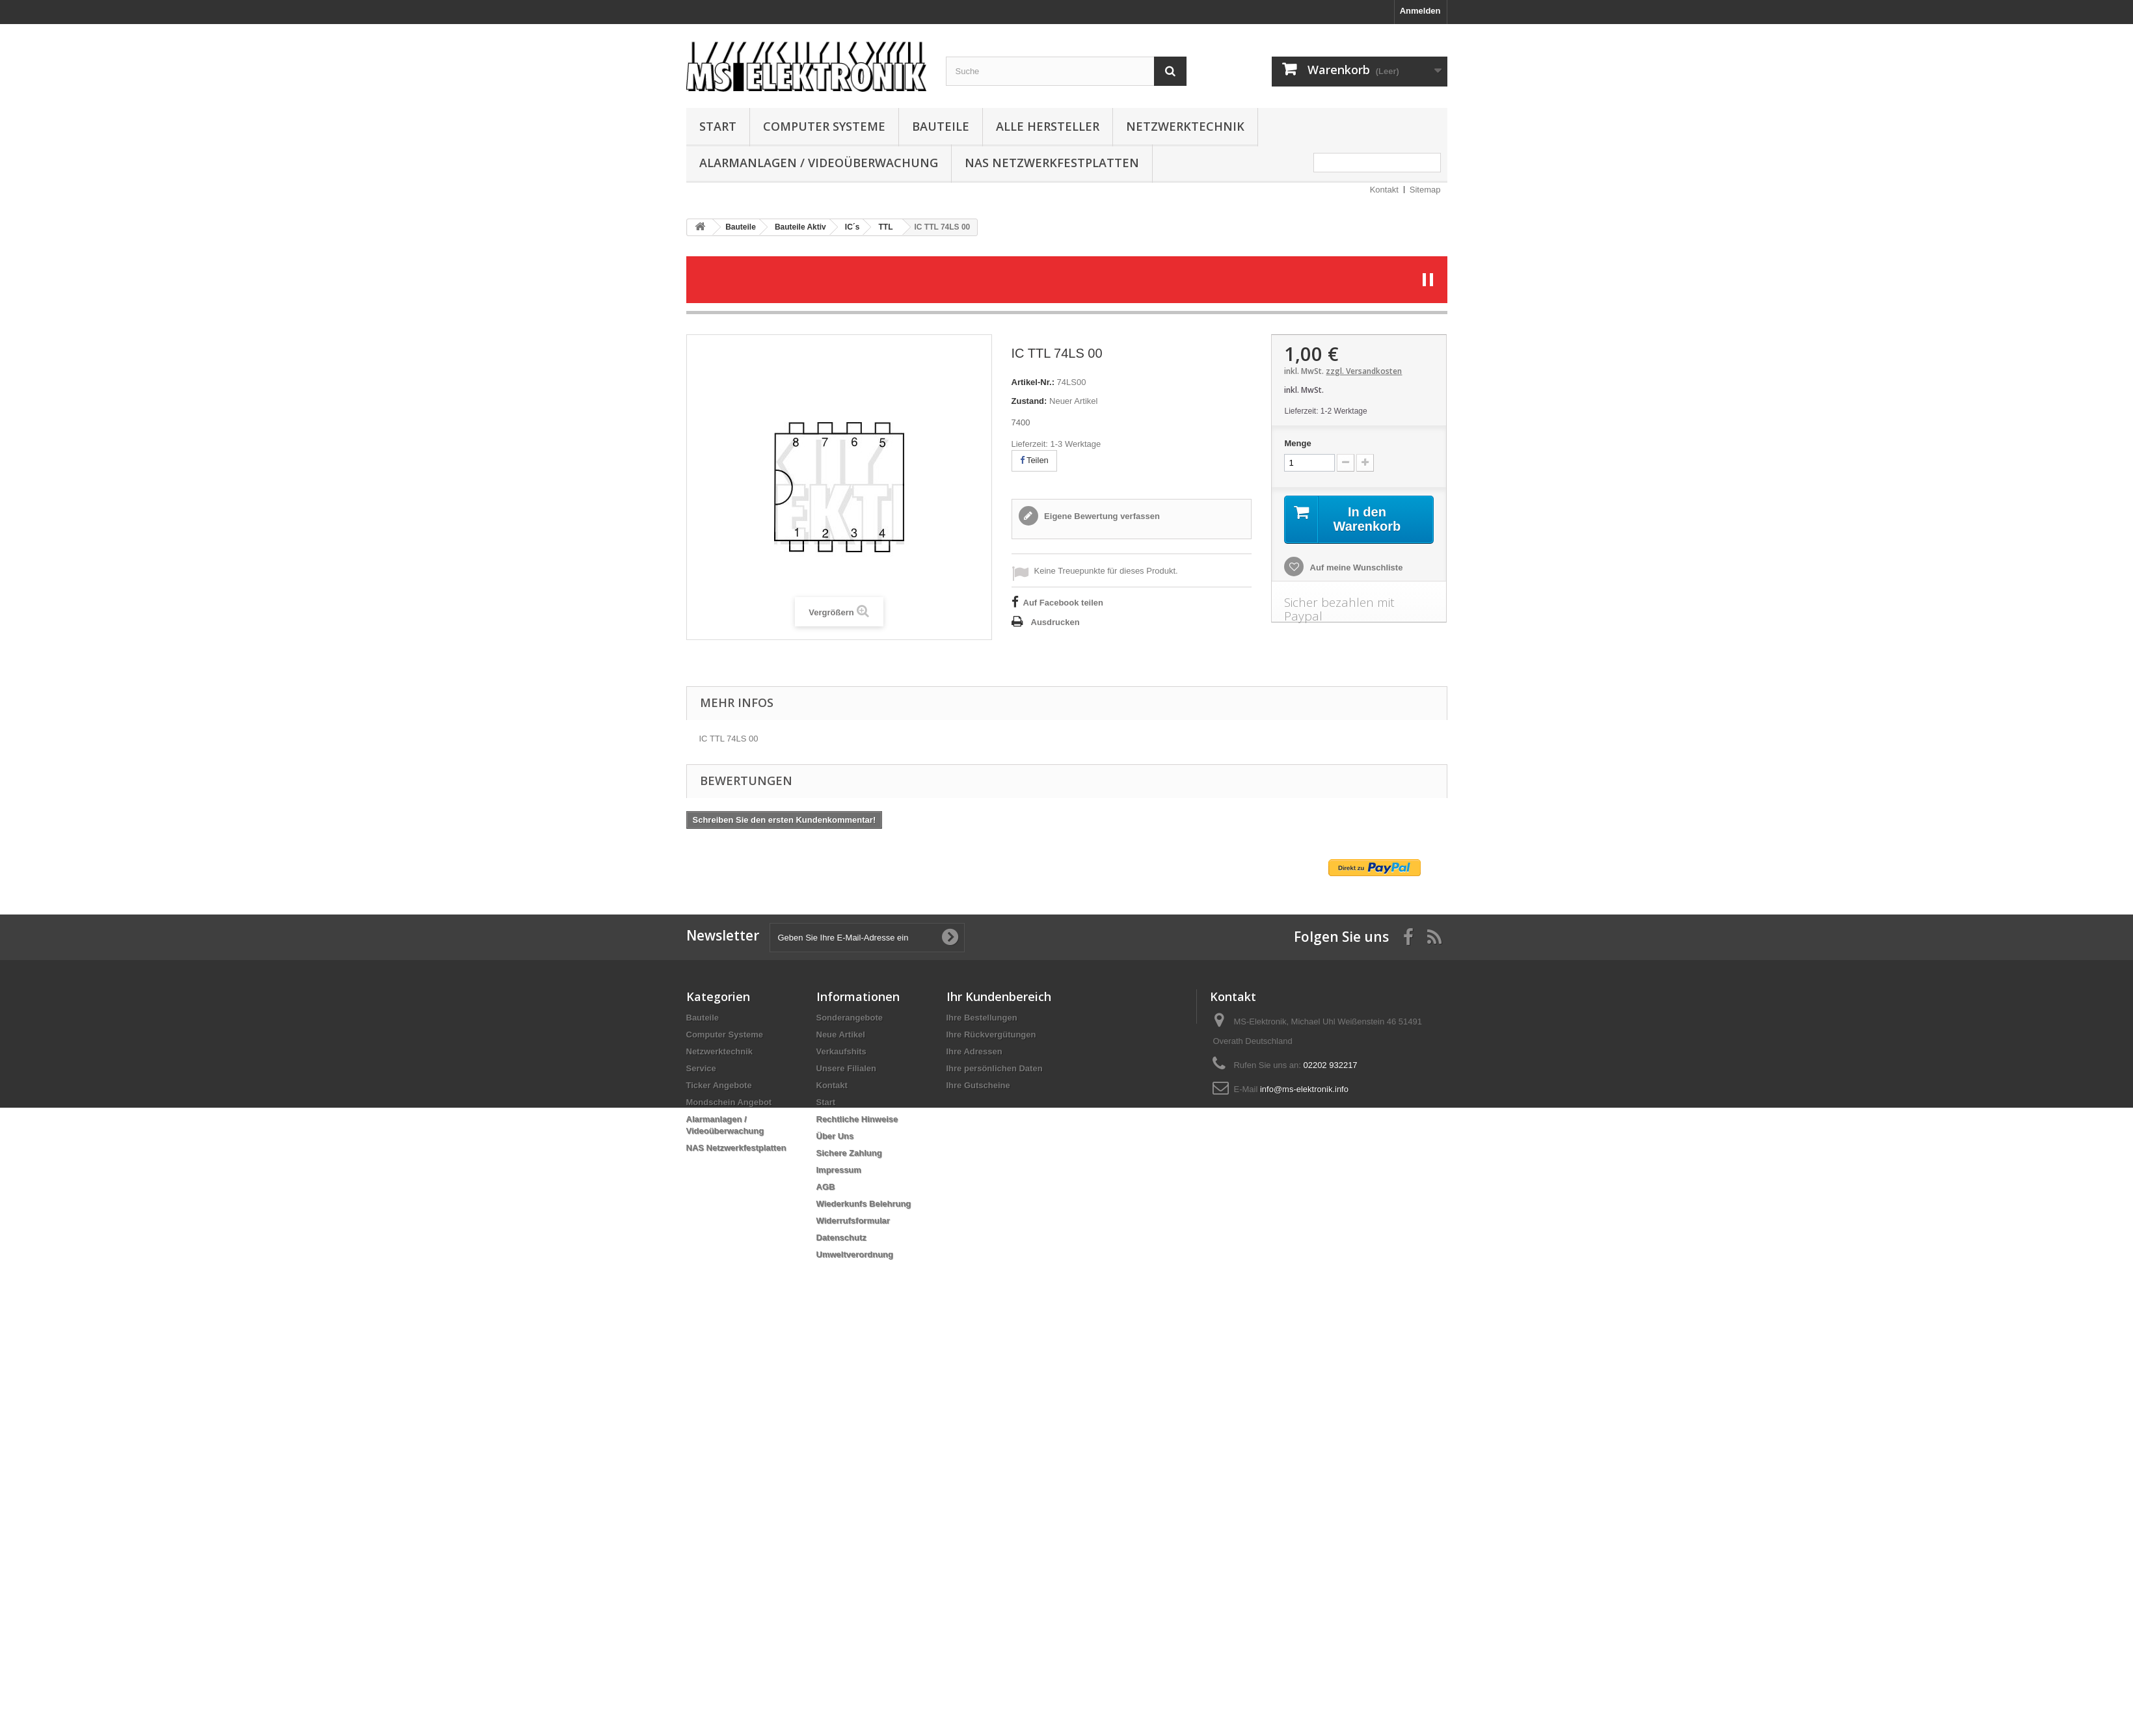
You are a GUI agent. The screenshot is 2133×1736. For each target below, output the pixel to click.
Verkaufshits (841, 1051)
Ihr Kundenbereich (998, 996)
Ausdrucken (1055, 622)
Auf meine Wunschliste (1355, 567)
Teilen (1034, 460)
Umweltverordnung (854, 1254)
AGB (825, 1187)
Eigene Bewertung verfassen (1101, 516)
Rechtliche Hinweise (857, 1119)
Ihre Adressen (974, 1051)
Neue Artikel (840, 1034)
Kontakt (1384, 189)
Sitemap (1425, 189)
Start (717, 126)
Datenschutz (841, 1237)
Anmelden (1420, 11)
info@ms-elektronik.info (1304, 1089)
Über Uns (835, 1136)
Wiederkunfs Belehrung (863, 1204)
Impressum (838, 1170)
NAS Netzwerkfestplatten (1052, 162)
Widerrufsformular (853, 1220)
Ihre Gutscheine (978, 1085)
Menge (1297, 443)
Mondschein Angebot (729, 1102)
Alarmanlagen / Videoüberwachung (818, 162)
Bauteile (940, 126)
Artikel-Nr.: (1033, 382)
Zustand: (1029, 401)
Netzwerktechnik (1185, 126)
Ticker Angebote (719, 1085)
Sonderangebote (849, 1017)
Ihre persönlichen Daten (994, 1068)
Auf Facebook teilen (1063, 603)
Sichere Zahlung (849, 1153)
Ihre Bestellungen (981, 1017)
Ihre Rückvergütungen (991, 1034)
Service (701, 1068)
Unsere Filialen (846, 1068)
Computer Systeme (824, 126)
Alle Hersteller (1047, 126)
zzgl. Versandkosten (1364, 371)
